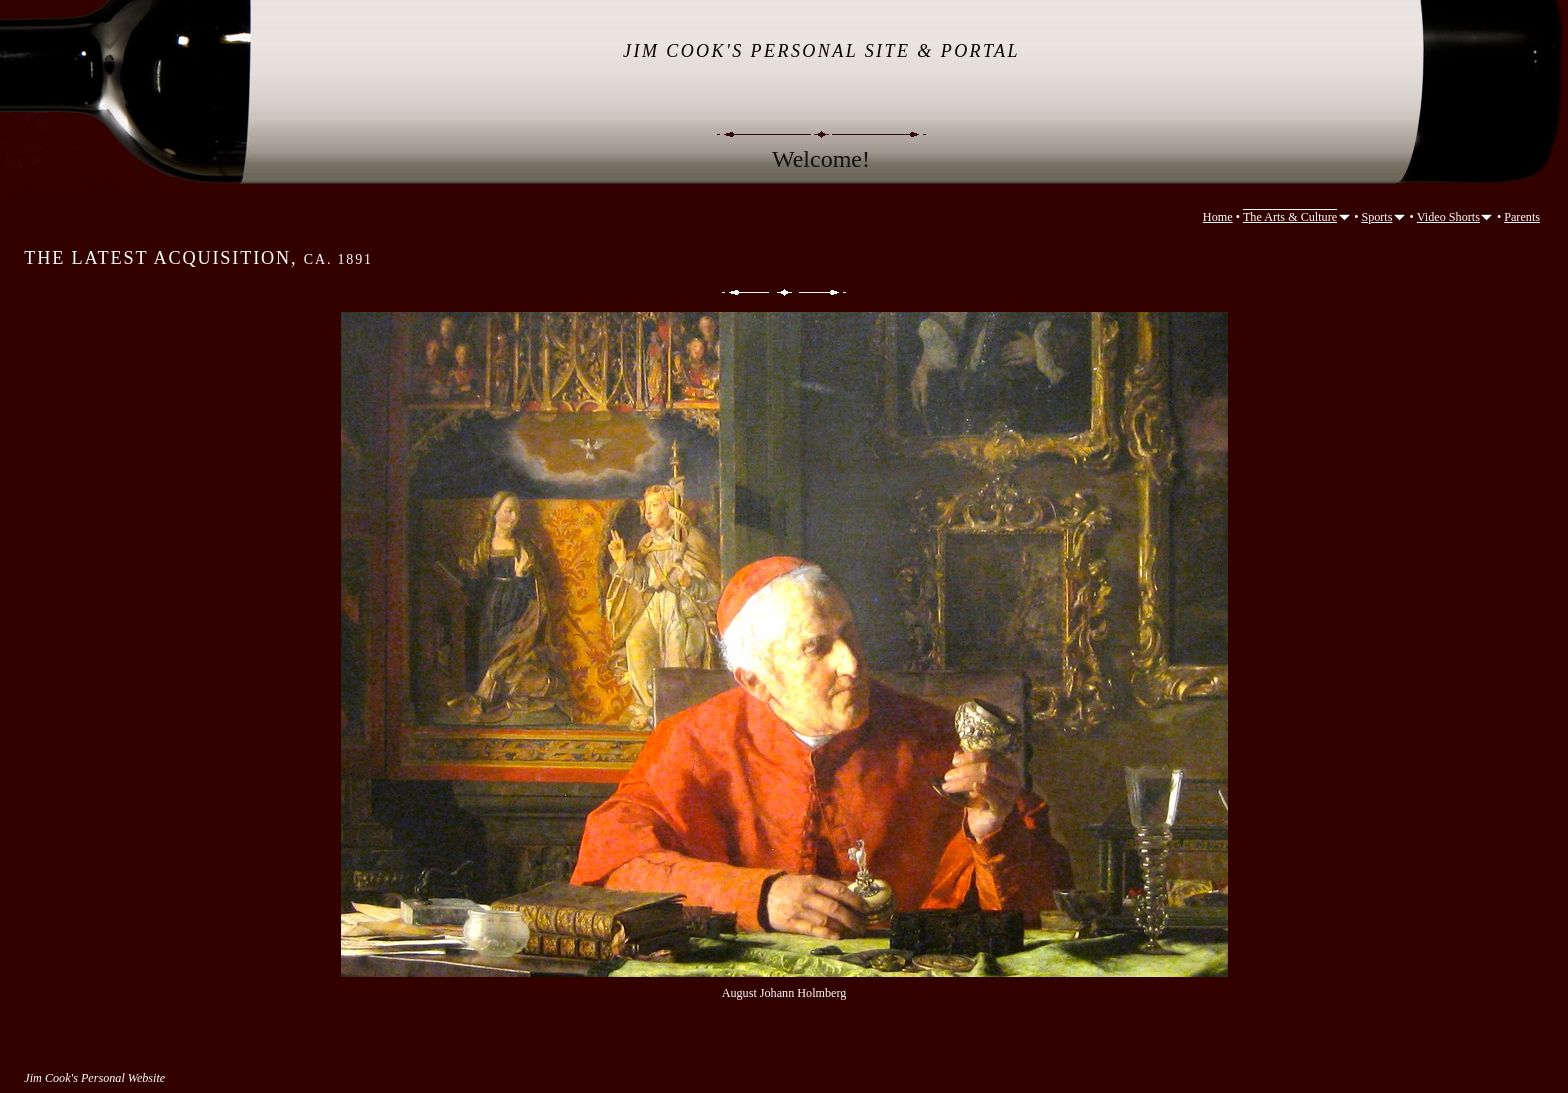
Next (824, 292)
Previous (744, 292)
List (784, 292)
